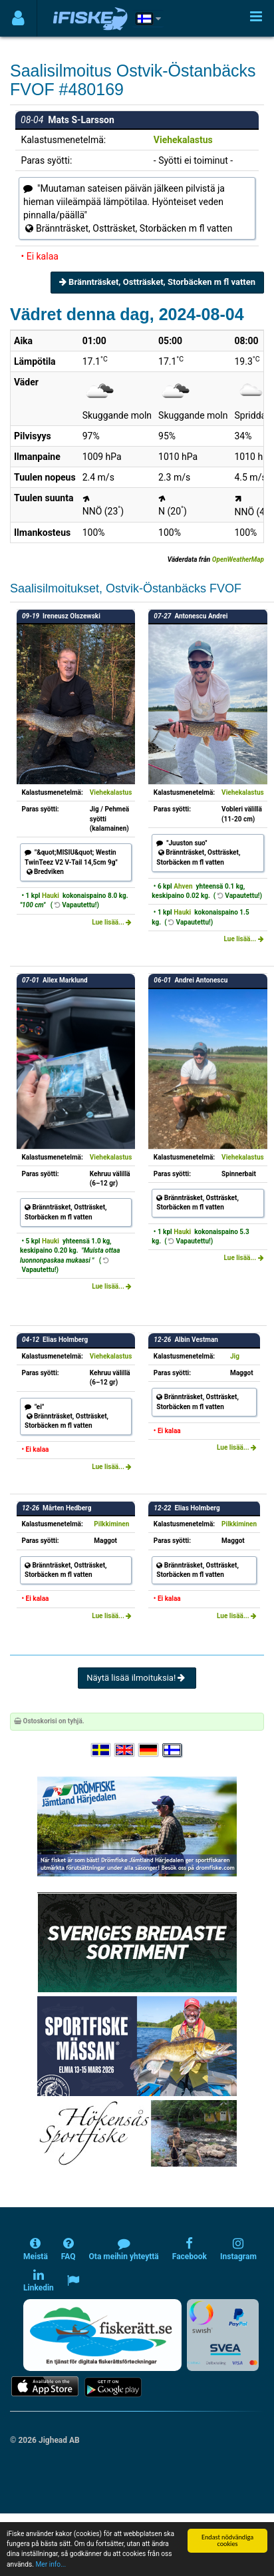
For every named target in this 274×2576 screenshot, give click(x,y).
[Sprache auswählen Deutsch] (149, 1750)
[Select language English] (125, 1750)
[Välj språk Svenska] (102, 1750)
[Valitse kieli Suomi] (173, 1750)
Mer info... (50, 2564)
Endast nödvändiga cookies (227, 2540)
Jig (234, 1356)
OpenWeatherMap (238, 559)
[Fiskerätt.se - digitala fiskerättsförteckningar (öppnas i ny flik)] (102, 2335)
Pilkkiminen (111, 1524)
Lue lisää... (112, 922)
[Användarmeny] (18, 18)
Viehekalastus (183, 139)
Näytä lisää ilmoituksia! (136, 1678)
